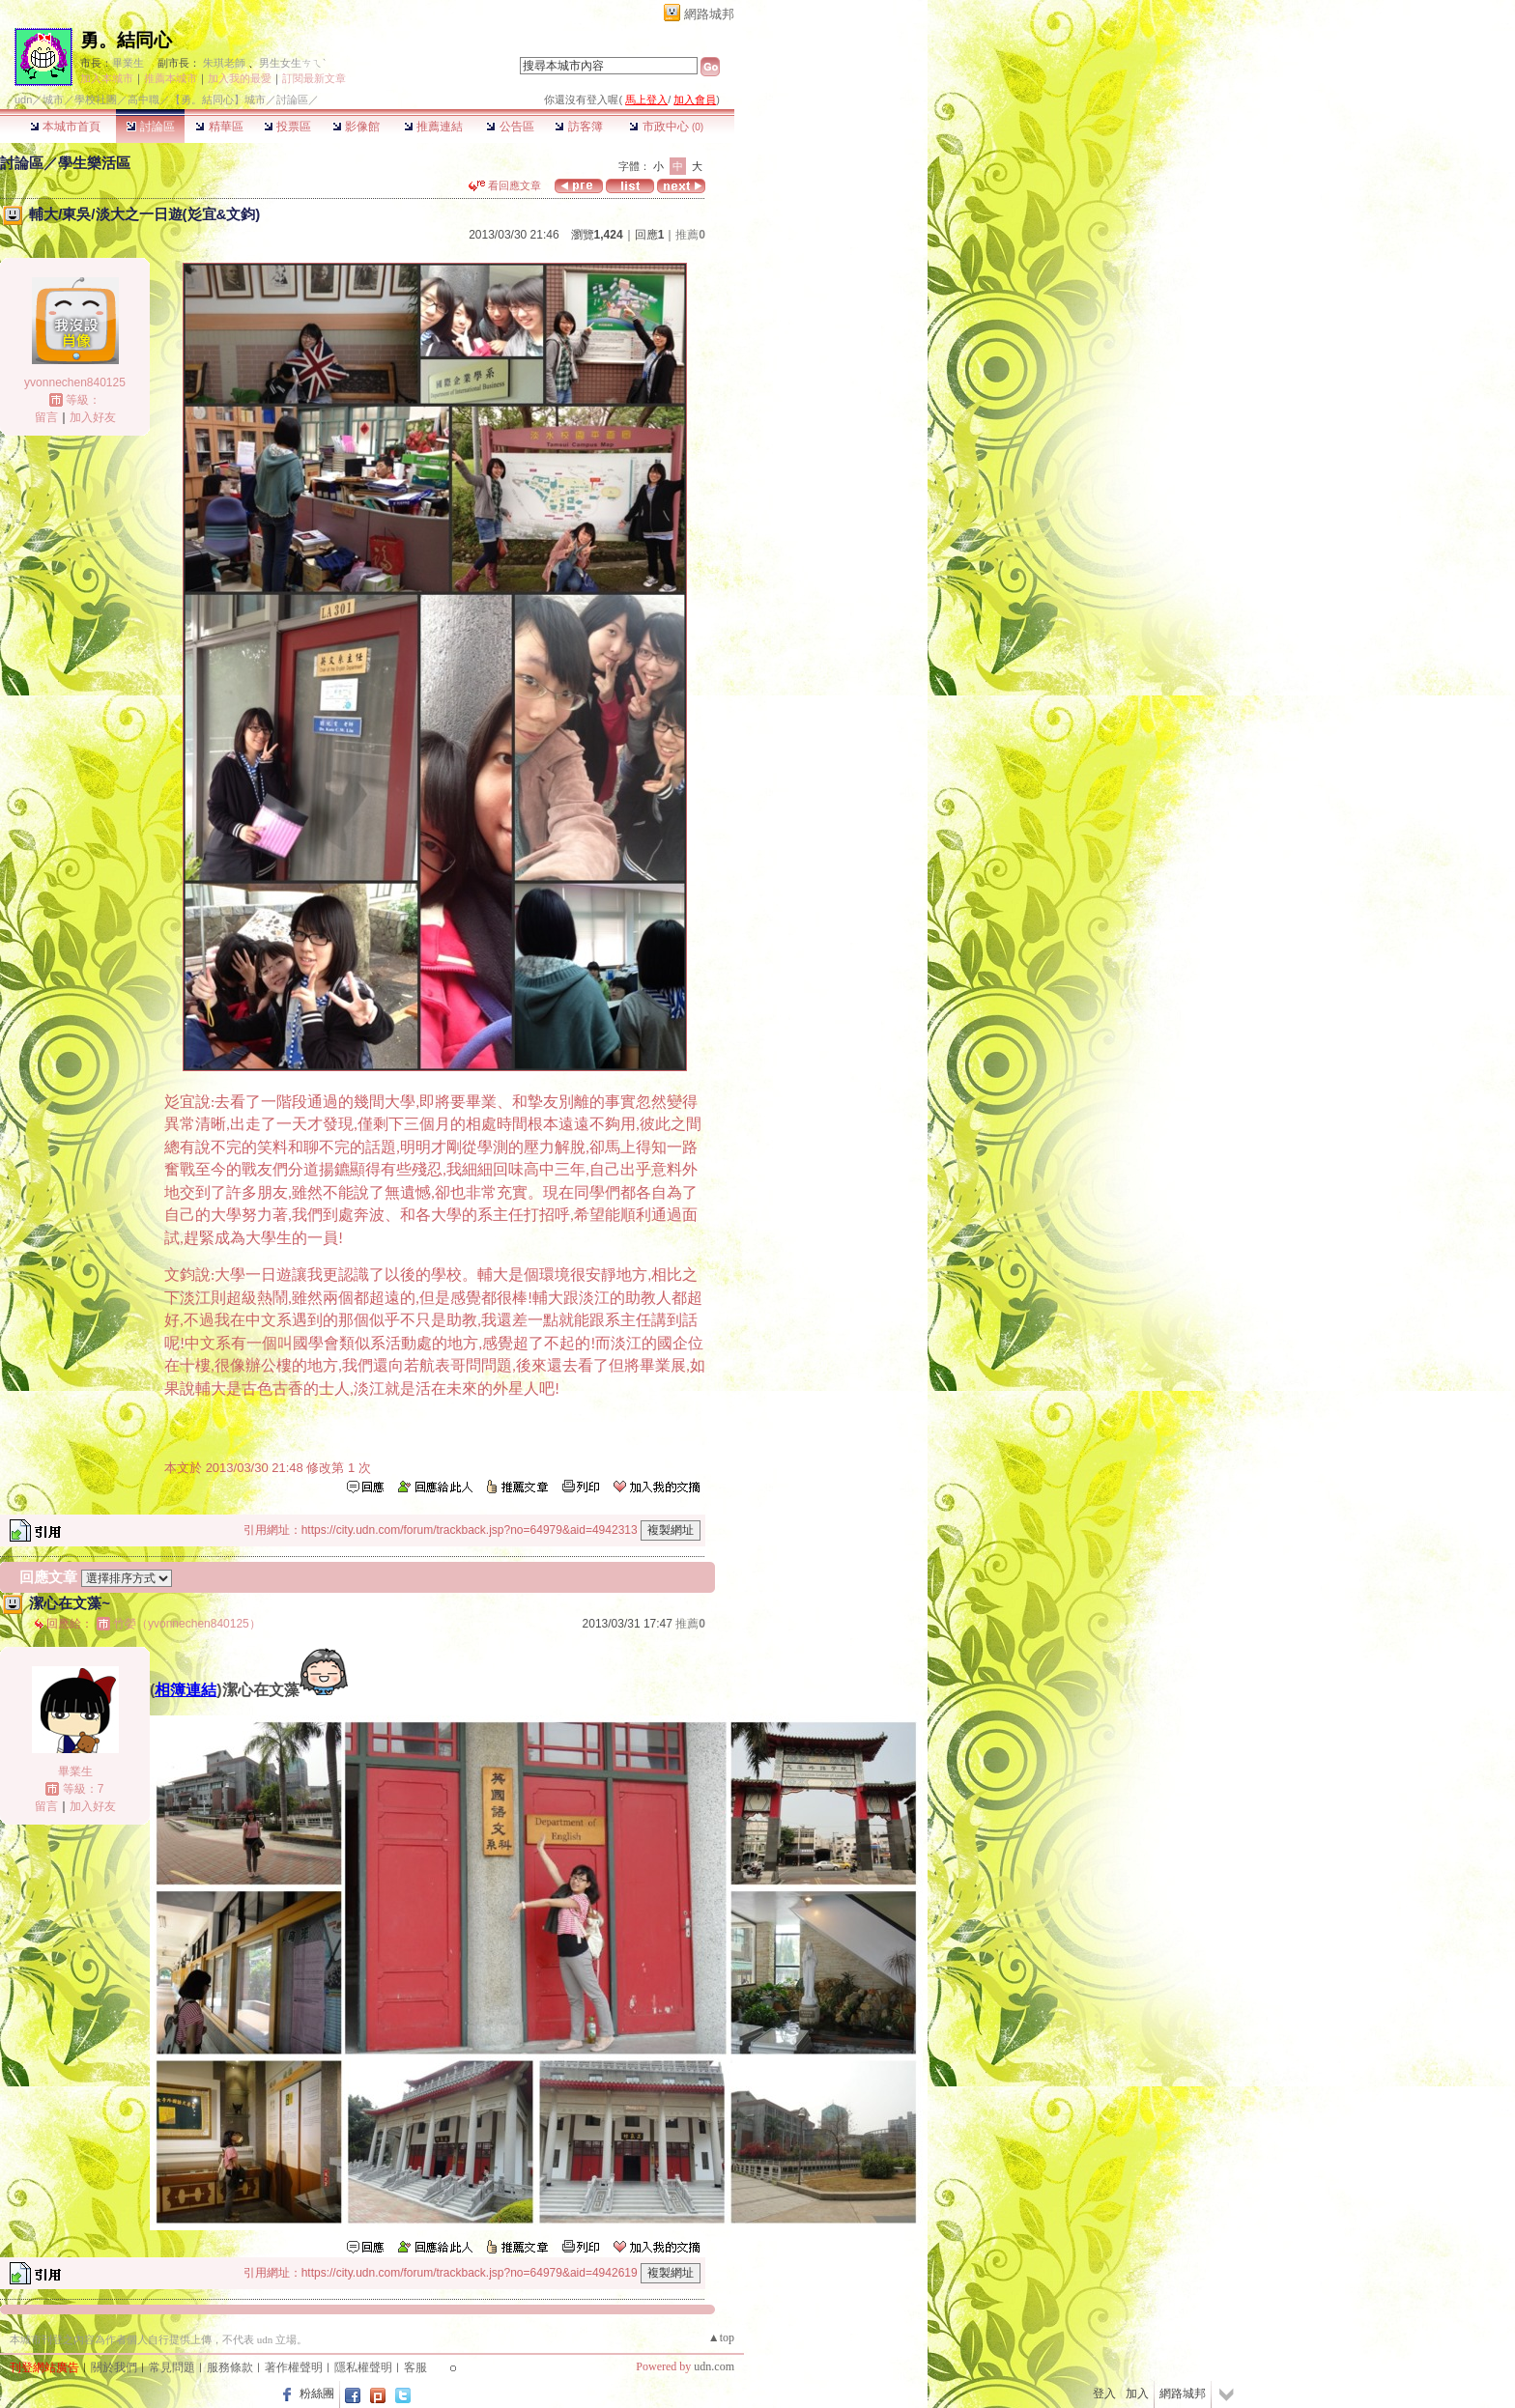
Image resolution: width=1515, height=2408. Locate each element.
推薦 (690, 234)
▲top (721, 2337)
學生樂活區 (94, 163)
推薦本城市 (170, 78)
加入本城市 (106, 78)
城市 (53, 99)
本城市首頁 (65, 126)
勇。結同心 (126, 40)
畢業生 (128, 63)
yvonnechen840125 (75, 382)
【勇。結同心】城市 (218, 99)
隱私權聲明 (363, 2367)
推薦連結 (433, 126)
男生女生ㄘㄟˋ (292, 63)
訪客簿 (578, 126)
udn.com (714, 2366)
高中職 (143, 99)
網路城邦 (709, 14)
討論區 (150, 126)
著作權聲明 (294, 2367)
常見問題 (172, 2367)
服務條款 (230, 2367)
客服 (415, 2367)
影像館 (356, 126)
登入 (1104, 2393)
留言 (46, 417)
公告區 (509, 126)
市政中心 (666, 126)
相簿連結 (185, 1690)
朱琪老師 (224, 63)
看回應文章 (505, 185)
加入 (1137, 2393)
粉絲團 (317, 2393)
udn (23, 99)
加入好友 (93, 417)
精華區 (219, 126)
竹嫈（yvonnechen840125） (187, 1623)
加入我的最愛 (240, 78)
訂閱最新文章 (314, 78)
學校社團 (95, 99)
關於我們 (114, 2367)
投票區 (287, 126)
